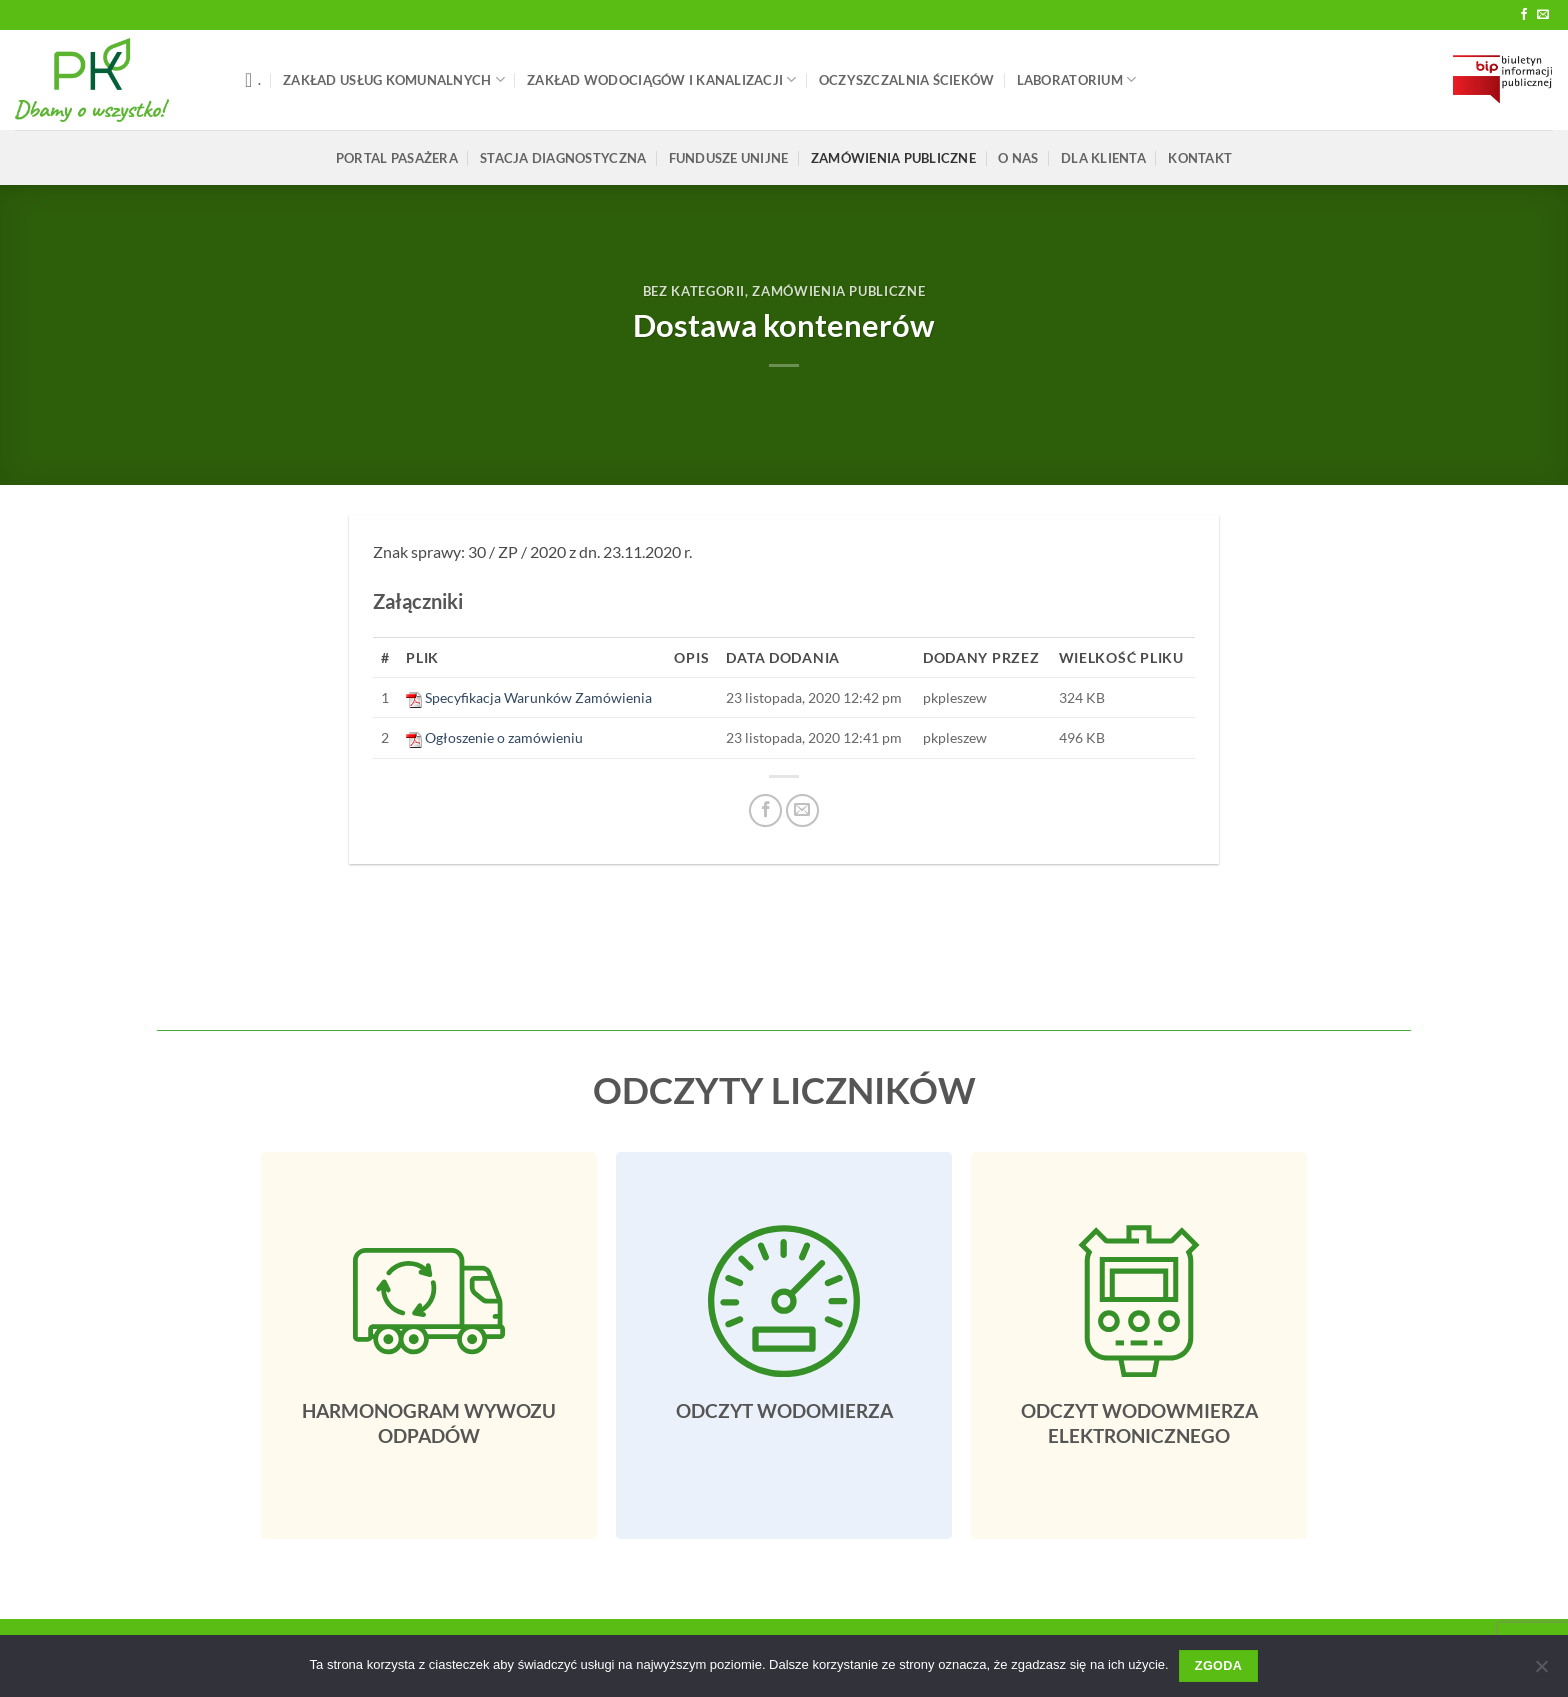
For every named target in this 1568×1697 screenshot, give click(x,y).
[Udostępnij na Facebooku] (765, 810)
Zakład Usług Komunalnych (394, 79)
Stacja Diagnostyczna (563, 158)
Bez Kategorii (694, 291)
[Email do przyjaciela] (802, 810)
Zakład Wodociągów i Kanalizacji (661, 79)
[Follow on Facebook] (1524, 15)
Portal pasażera (397, 158)
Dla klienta (1103, 158)
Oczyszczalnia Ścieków (906, 80)
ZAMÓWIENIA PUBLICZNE (893, 158)
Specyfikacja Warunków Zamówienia (538, 697)
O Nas (1018, 158)
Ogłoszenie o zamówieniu (504, 737)
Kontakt (1200, 158)
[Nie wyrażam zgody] (1541, 1672)
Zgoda (1218, 1666)
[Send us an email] (1543, 15)
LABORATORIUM (1077, 79)
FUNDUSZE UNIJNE (729, 158)
